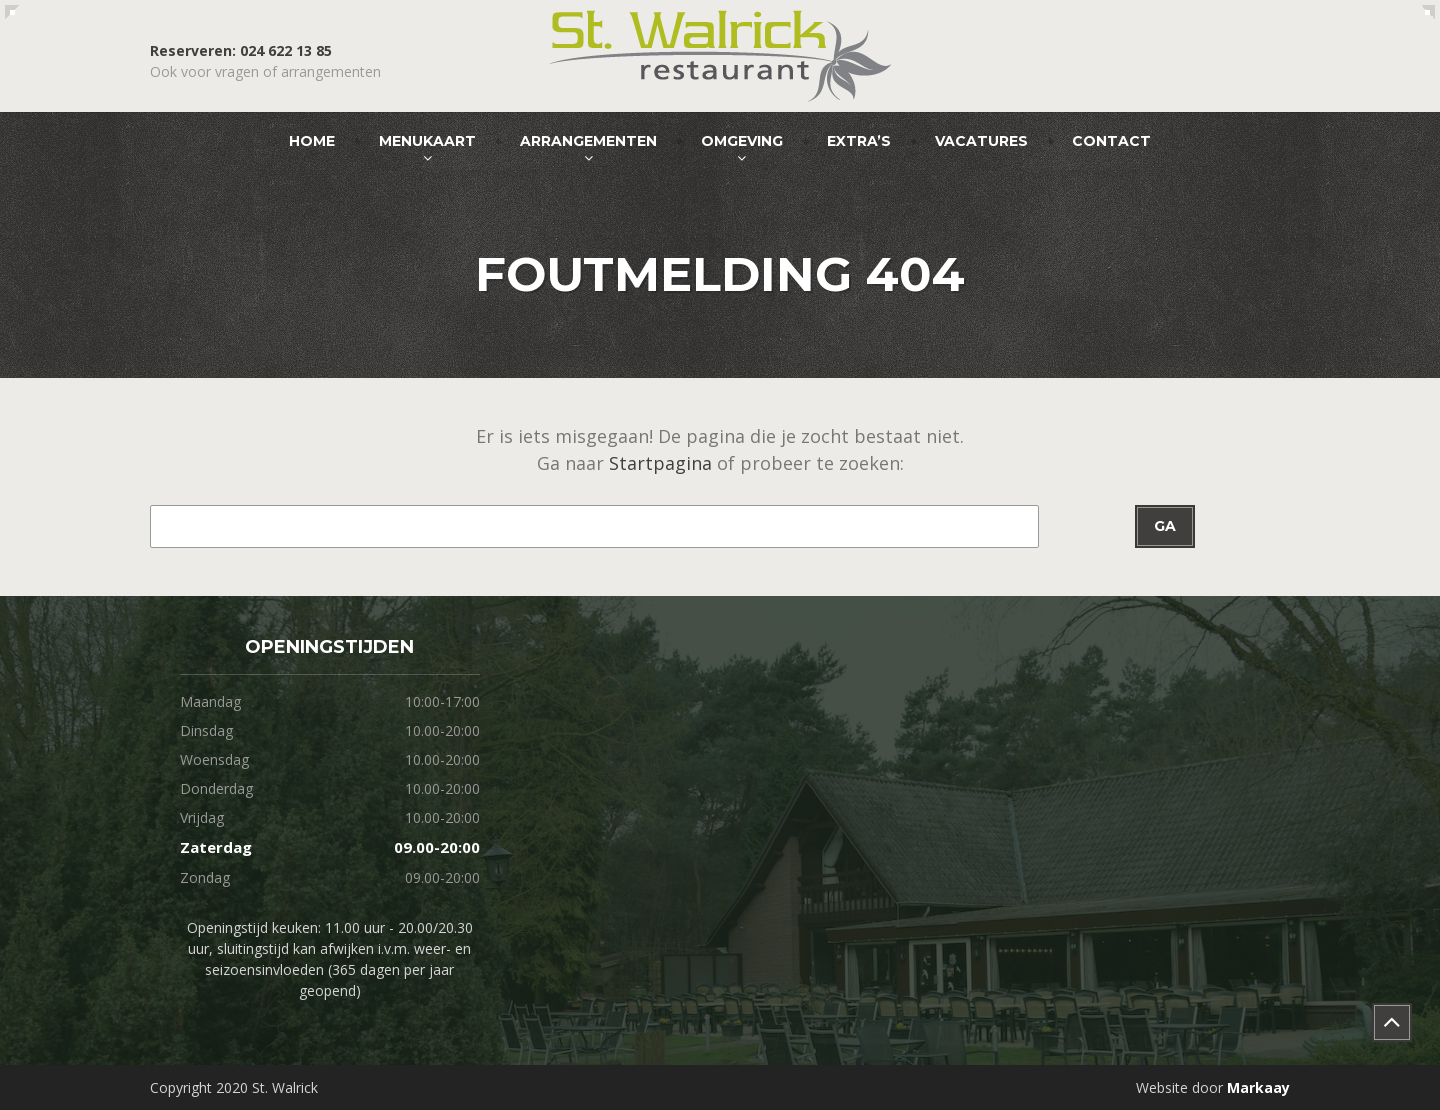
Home (312, 141)
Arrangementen (588, 141)
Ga (1165, 526)
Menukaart (427, 141)
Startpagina (660, 463)
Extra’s (859, 141)
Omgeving (742, 141)
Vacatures (981, 141)
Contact (1111, 141)
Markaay (1258, 1087)
